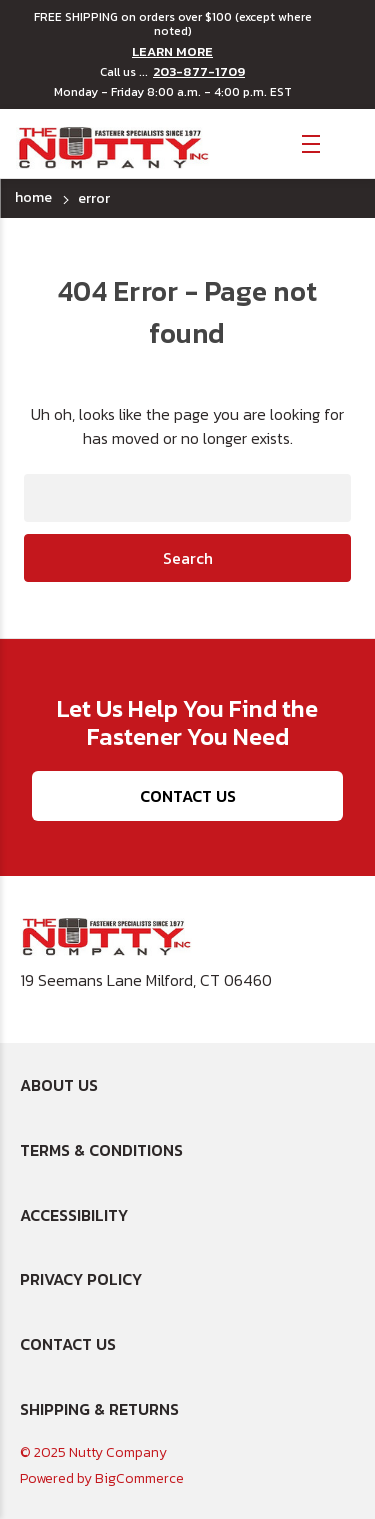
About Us (59, 1085)
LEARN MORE (172, 52)
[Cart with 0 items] (345, 142)
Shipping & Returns (99, 1409)
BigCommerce (139, 1478)
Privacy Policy (81, 1279)
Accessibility (74, 1215)
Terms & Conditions (101, 1150)
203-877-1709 (199, 72)
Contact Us (188, 796)
